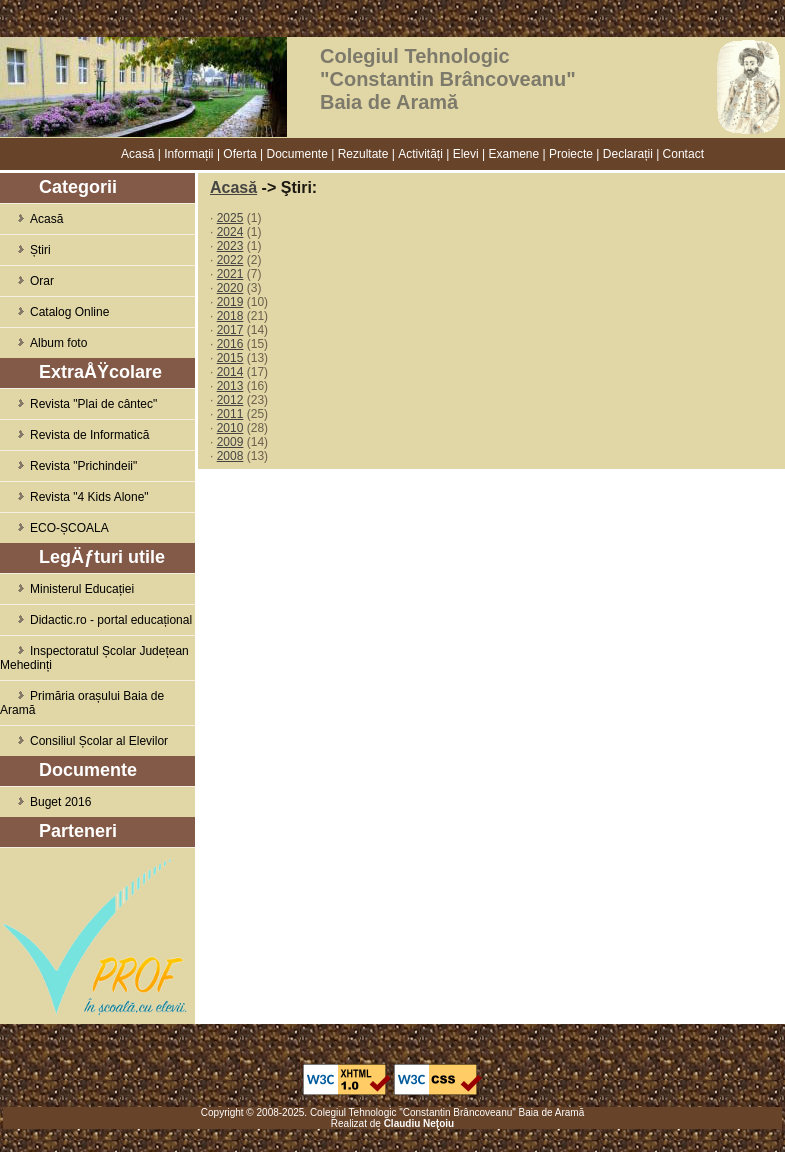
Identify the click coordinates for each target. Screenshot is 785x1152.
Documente (297, 154)
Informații (188, 154)
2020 (230, 288)
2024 (230, 232)
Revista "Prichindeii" (68, 466)
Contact (683, 154)
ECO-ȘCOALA (54, 528)
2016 (230, 344)
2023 (230, 246)
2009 (230, 442)
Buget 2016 (45, 802)
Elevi (466, 154)
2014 (230, 372)
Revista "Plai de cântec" (78, 404)
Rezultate (363, 154)
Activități (420, 154)
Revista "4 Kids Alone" (74, 497)
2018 (230, 316)
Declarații (628, 154)
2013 (230, 386)
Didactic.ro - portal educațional (96, 620)
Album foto (43, 343)
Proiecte (571, 154)
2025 (230, 218)
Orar (27, 281)
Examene (513, 154)
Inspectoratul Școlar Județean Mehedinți (94, 658)
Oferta (239, 154)
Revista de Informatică (74, 435)
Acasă (137, 154)
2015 (230, 358)
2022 (230, 260)
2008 (230, 456)
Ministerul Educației (67, 589)
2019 (230, 302)
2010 (230, 428)
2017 (230, 330)
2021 (230, 274)
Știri (25, 250)
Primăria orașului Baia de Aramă (82, 703)
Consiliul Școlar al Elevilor (84, 741)
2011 (230, 414)
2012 (230, 400)
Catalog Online (54, 312)
